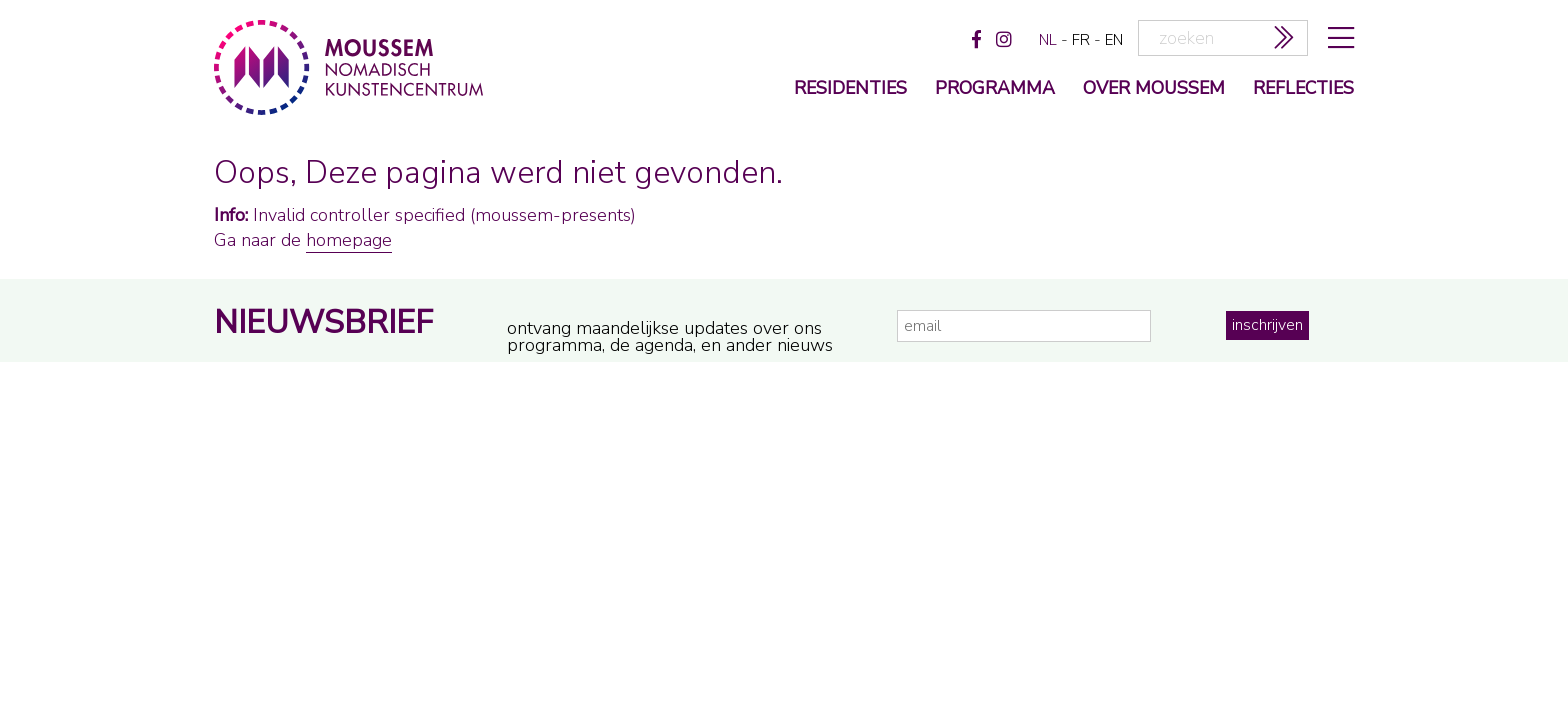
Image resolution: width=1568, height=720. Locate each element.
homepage (349, 240)
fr (1081, 40)
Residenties (850, 89)
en (1114, 40)
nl (1048, 40)
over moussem (1154, 89)
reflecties (1303, 89)
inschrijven (1267, 325)
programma (995, 89)
